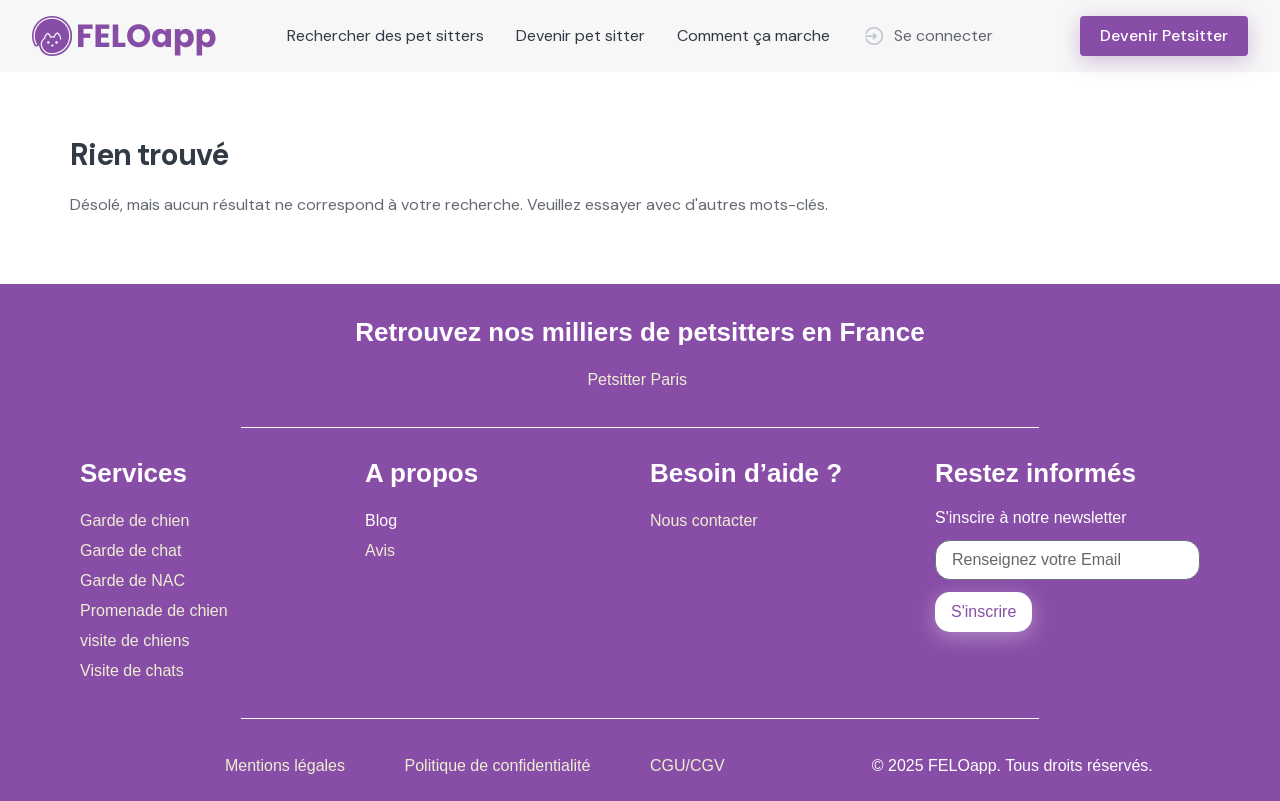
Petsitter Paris (637, 379)
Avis (380, 550)
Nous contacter (704, 520)
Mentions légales (285, 765)
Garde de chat (130, 550)
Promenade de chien (154, 610)
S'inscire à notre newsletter (1031, 517)
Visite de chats (132, 670)
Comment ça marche (753, 35)
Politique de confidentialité (498, 765)
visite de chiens (134, 640)
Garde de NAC (132, 580)
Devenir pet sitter (580, 35)
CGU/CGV (687, 765)
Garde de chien (134, 520)
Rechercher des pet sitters (385, 35)
